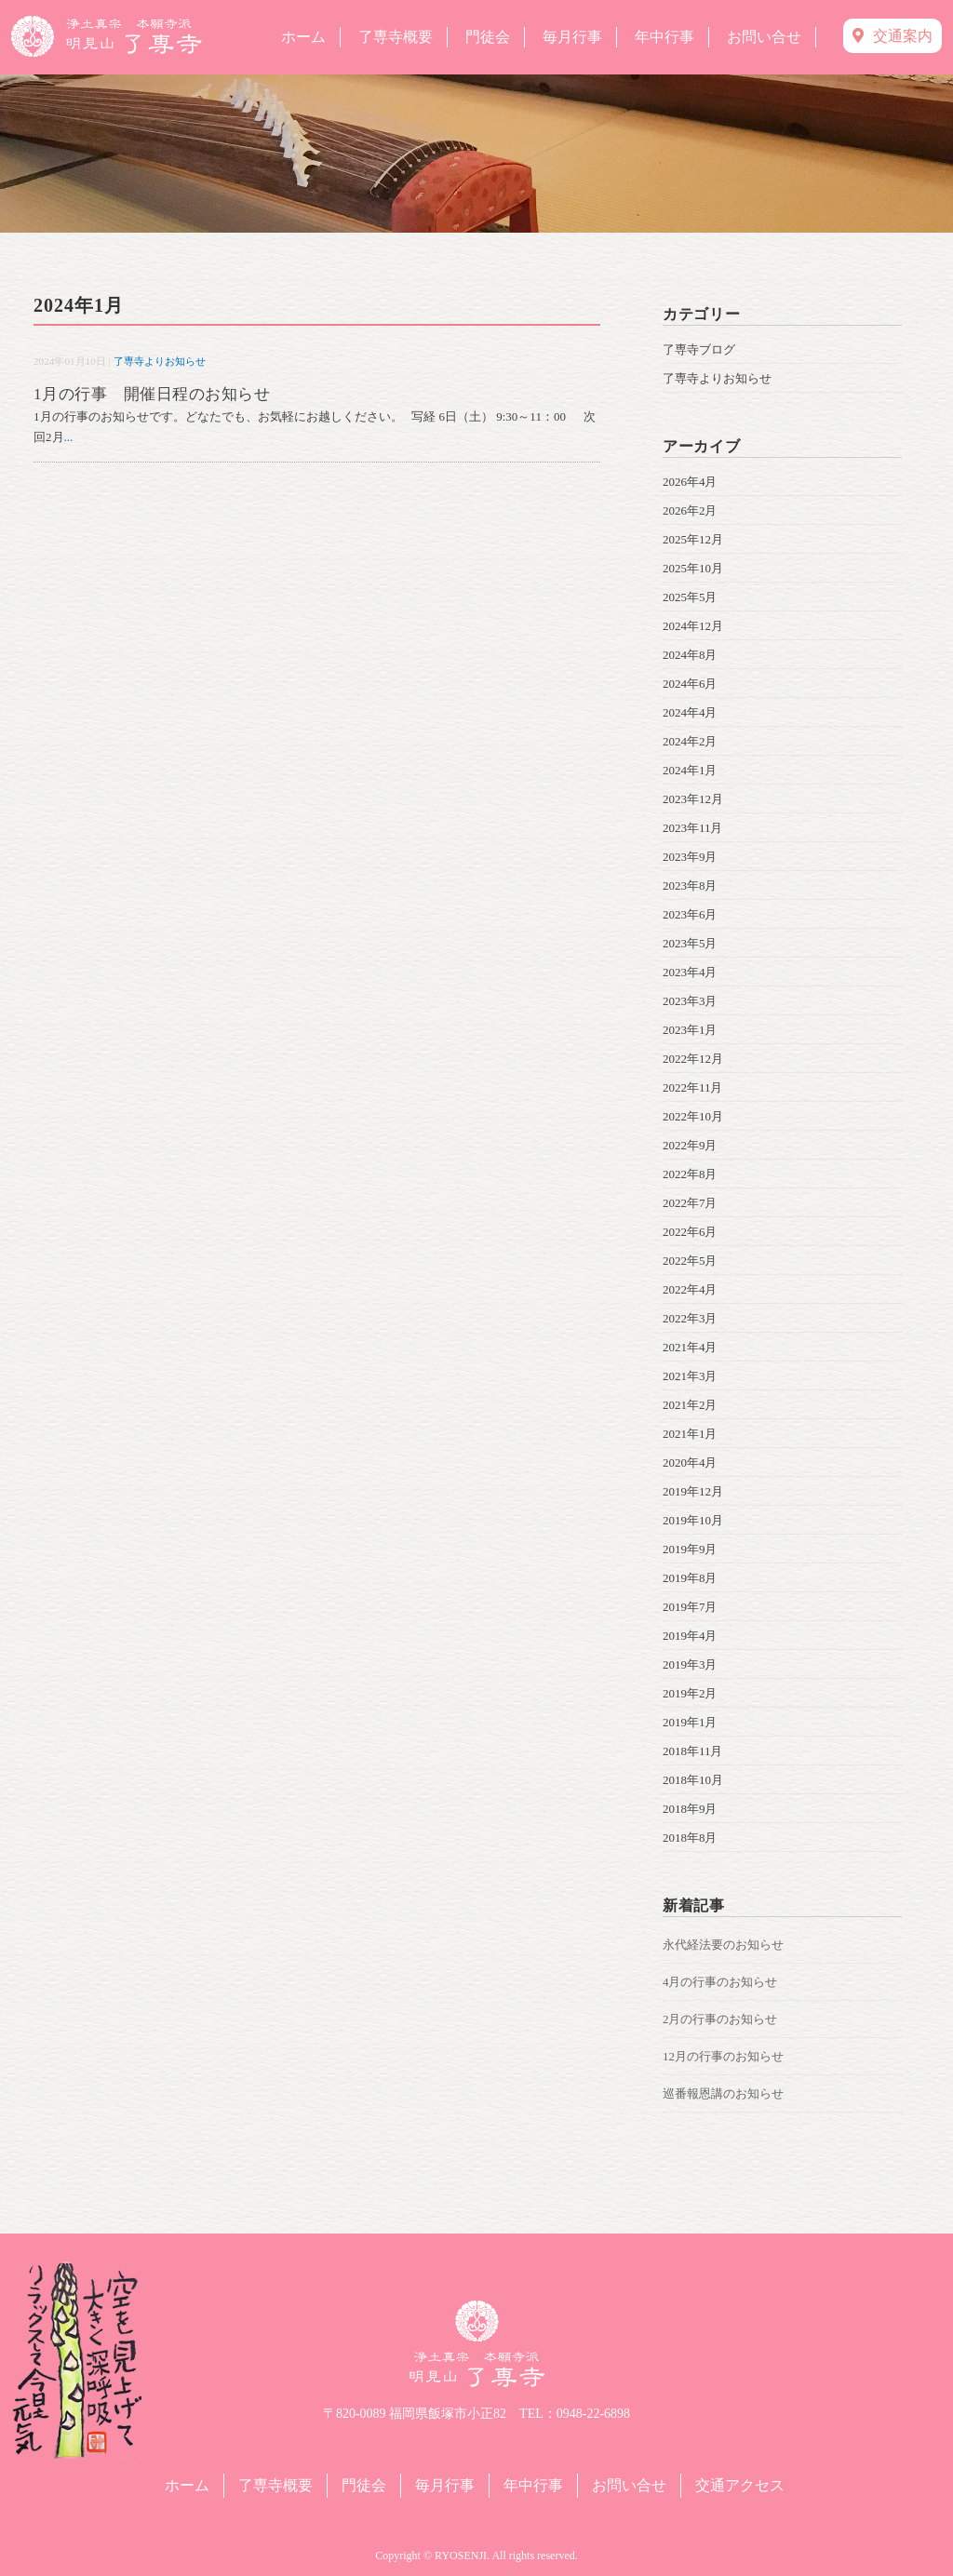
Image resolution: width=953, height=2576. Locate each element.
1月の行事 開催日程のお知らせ (152, 394)
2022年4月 (690, 1289)
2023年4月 (690, 972)
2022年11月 (693, 1087)
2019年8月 (690, 1578)
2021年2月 (690, 1405)
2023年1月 (690, 1030)
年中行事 (664, 37)
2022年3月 (690, 1318)
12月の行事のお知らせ (723, 2056)
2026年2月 (690, 510)
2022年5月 (690, 1261)
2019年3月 (690, 1664)
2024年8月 (690, 655)
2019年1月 (690, 1722)
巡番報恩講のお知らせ (723, 2093)
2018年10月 (693, 1780)
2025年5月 (690, 597)
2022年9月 (690, 1145)
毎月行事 (572, 37)
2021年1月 (690, 1434)
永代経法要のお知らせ (723, 1945)
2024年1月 (690, 770)
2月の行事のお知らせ (720, 2019)
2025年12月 (693, 539)
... (69, 437)
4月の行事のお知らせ (720, 1982)
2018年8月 (690, 1838)
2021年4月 (690, 1347)
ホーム (303, 37)
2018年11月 (693, 1751)
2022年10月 (693, 1116)
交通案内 (892, 36)
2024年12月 (693, 626)
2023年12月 (693, 799)
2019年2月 (690, 1693)
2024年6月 (690, 684)
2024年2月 (690, 741)
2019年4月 (690, 1636)
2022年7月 (690, 1203)
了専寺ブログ (699, 349)
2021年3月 (690, 1376)
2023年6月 (690, 914)
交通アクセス (740, 2485)
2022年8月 (690, 1174)
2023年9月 (690, 857)
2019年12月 (693, 1491)
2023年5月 (690, 943)
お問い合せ (764, 37)
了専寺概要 (395, 37)
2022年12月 (693, 1059)
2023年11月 (693, 828)
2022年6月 (690, 1232)
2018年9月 (690, 1809)
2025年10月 (693, 568)
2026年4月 (690, 482)
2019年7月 (690, 1607)
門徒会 (487, 37)
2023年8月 (690, 885)
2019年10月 (693, 1520)
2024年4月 (690, 712)
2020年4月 (690, 1462)
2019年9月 (690, 1549)
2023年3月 (690, 1001)
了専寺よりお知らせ (160, 361)
